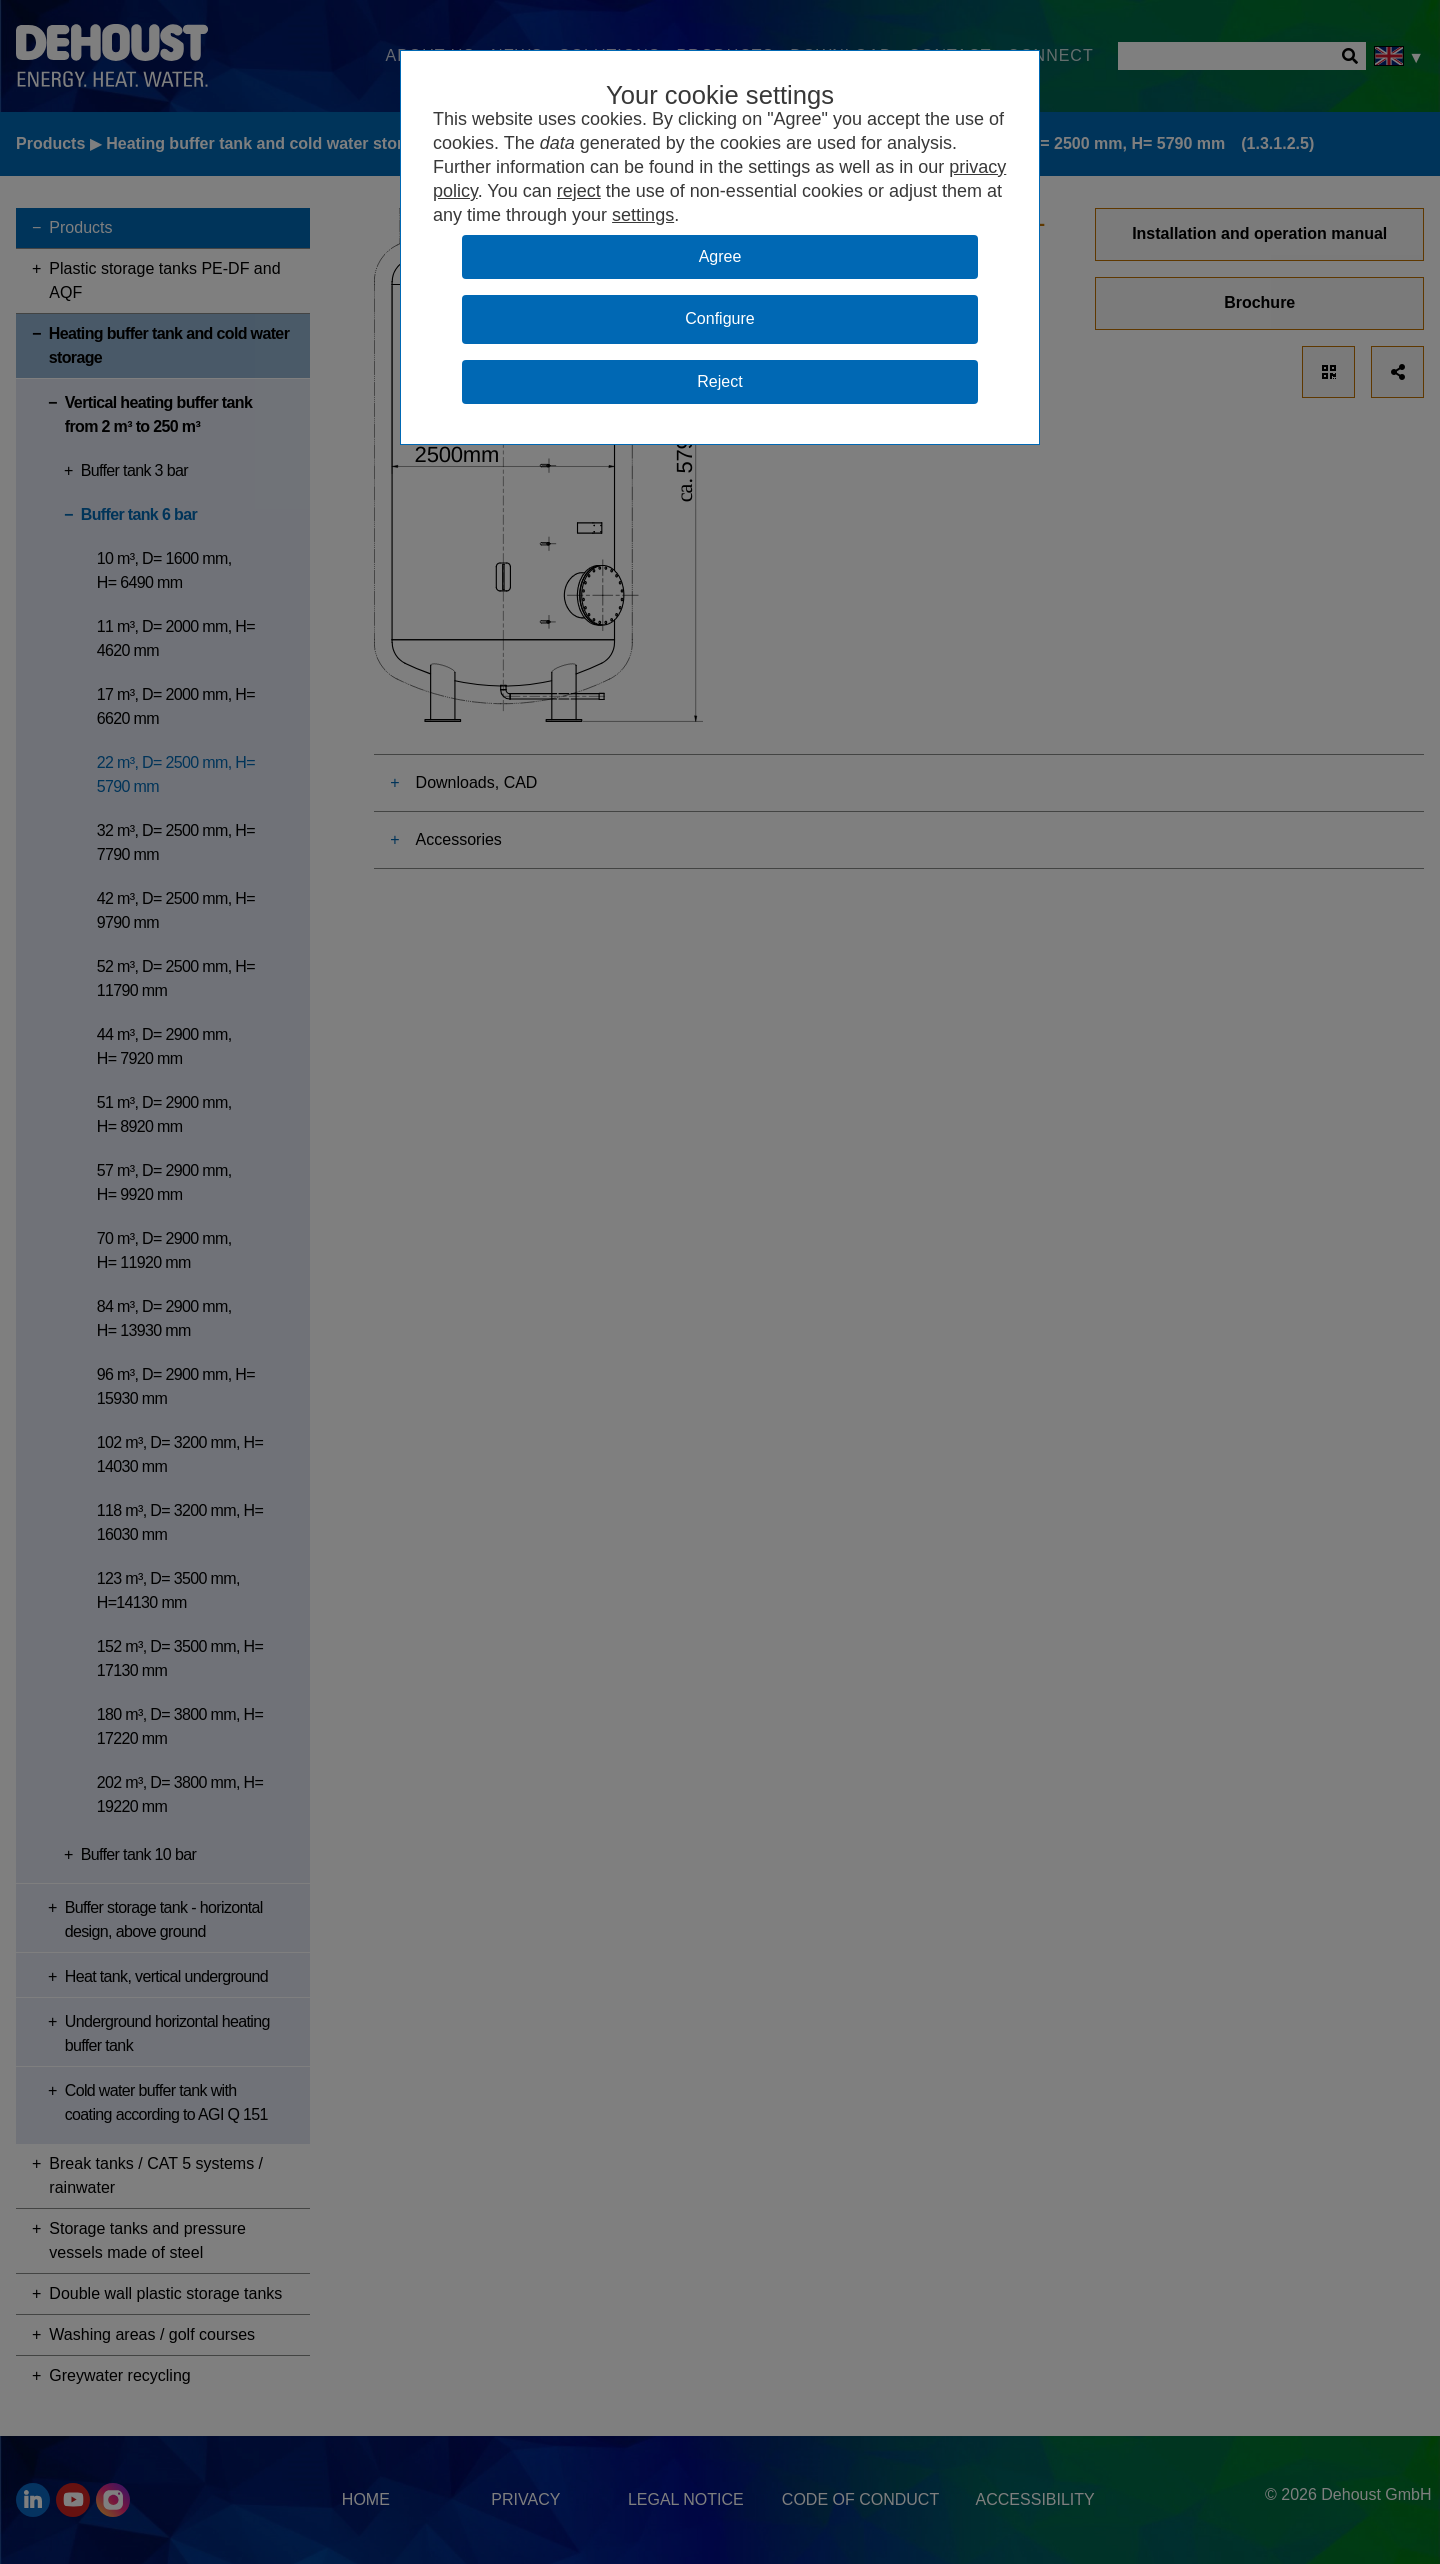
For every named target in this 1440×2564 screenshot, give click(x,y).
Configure (719, 318)
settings (643, 215)
